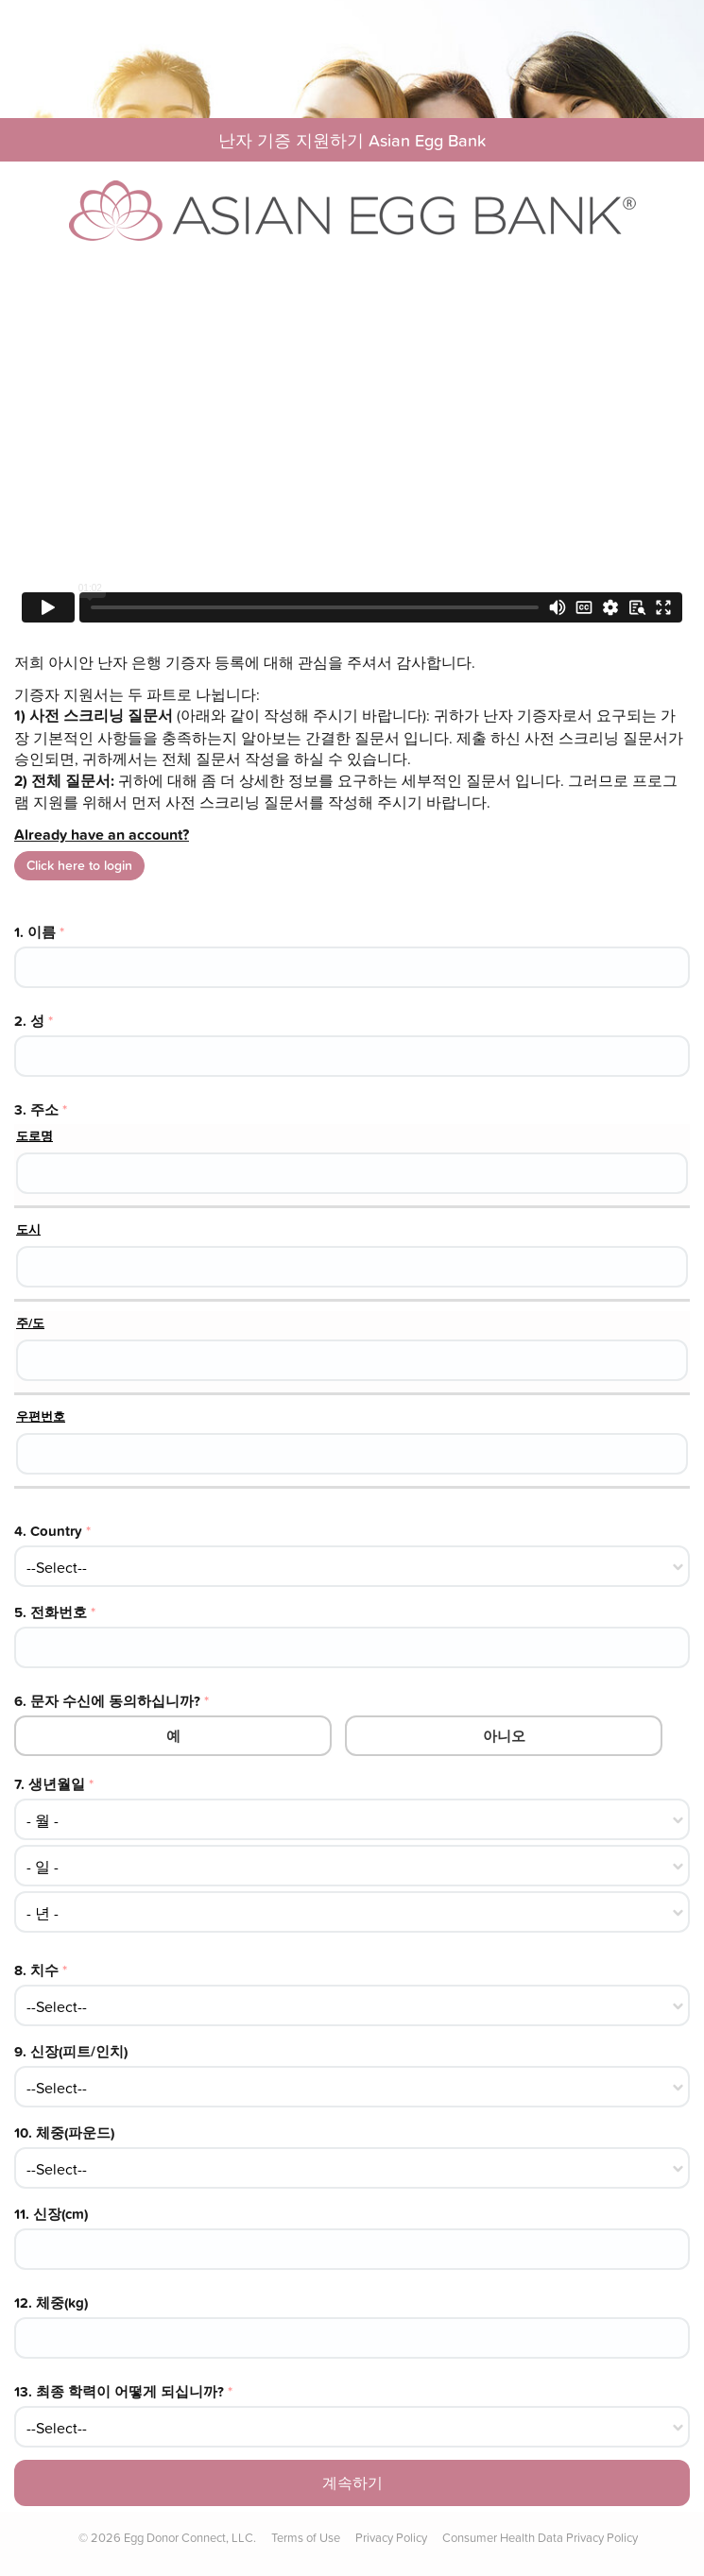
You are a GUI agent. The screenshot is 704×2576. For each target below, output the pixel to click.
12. (51, 2302)
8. (40, 1970)
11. (51, 2214)
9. (71, 2051)
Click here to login (79, 865)
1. (39, 932)
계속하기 (352, 2482)
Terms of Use (305, 2537)
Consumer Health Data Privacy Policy (540, 2537)
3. (40, 1109)
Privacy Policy (391, 2537)
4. (52, 1531)
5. (54, 1612)
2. (33, 1021)
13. (123, 2391)
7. (54, 1784)
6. (111, 1701)
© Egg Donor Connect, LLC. (167, 2537)
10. (64, 2132)
